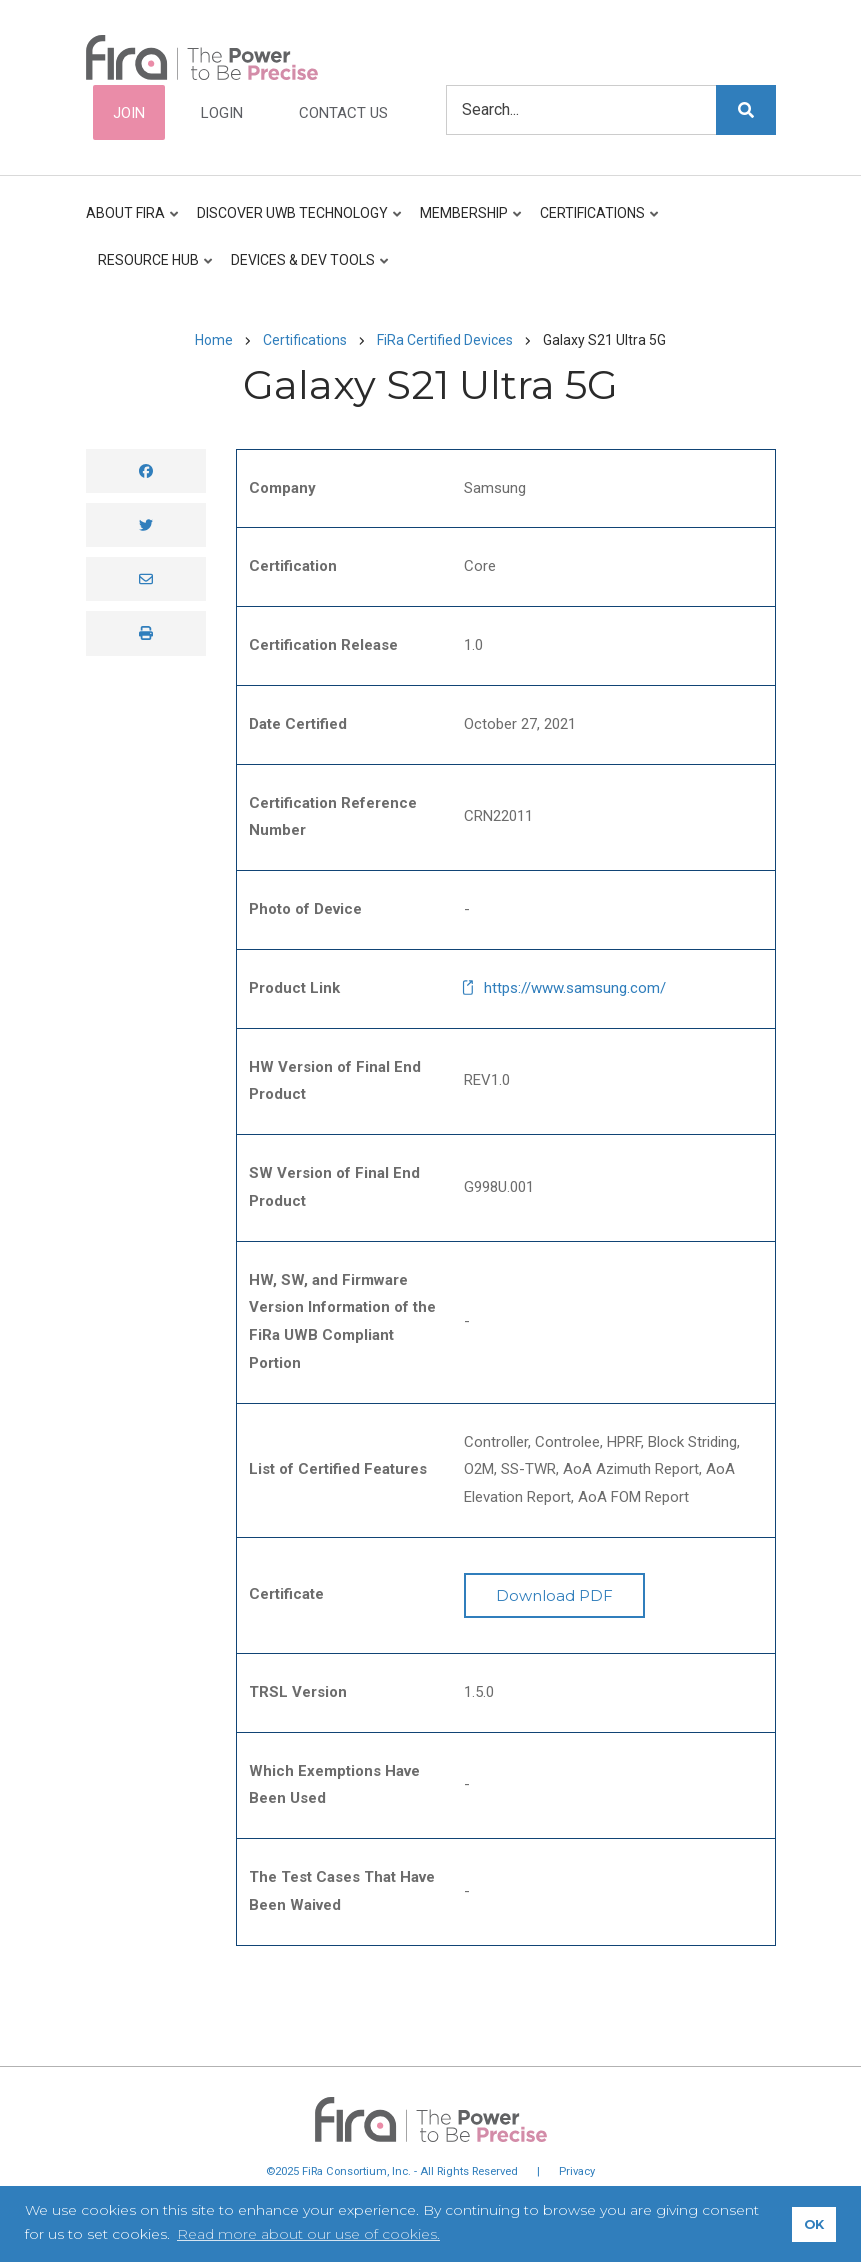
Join (129, 113)
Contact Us (343, 113)
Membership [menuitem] (466, 221)
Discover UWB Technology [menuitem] (295, 221)
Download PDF (554, 1595)
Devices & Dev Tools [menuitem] (305, 268)
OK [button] (814, 2224)
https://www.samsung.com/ (575, 988)
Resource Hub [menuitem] (151, 268)
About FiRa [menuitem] (134, 221)
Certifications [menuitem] (595, 221)
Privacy (577, 2171)
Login (222, 113)
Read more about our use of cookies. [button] (308, 2234)
